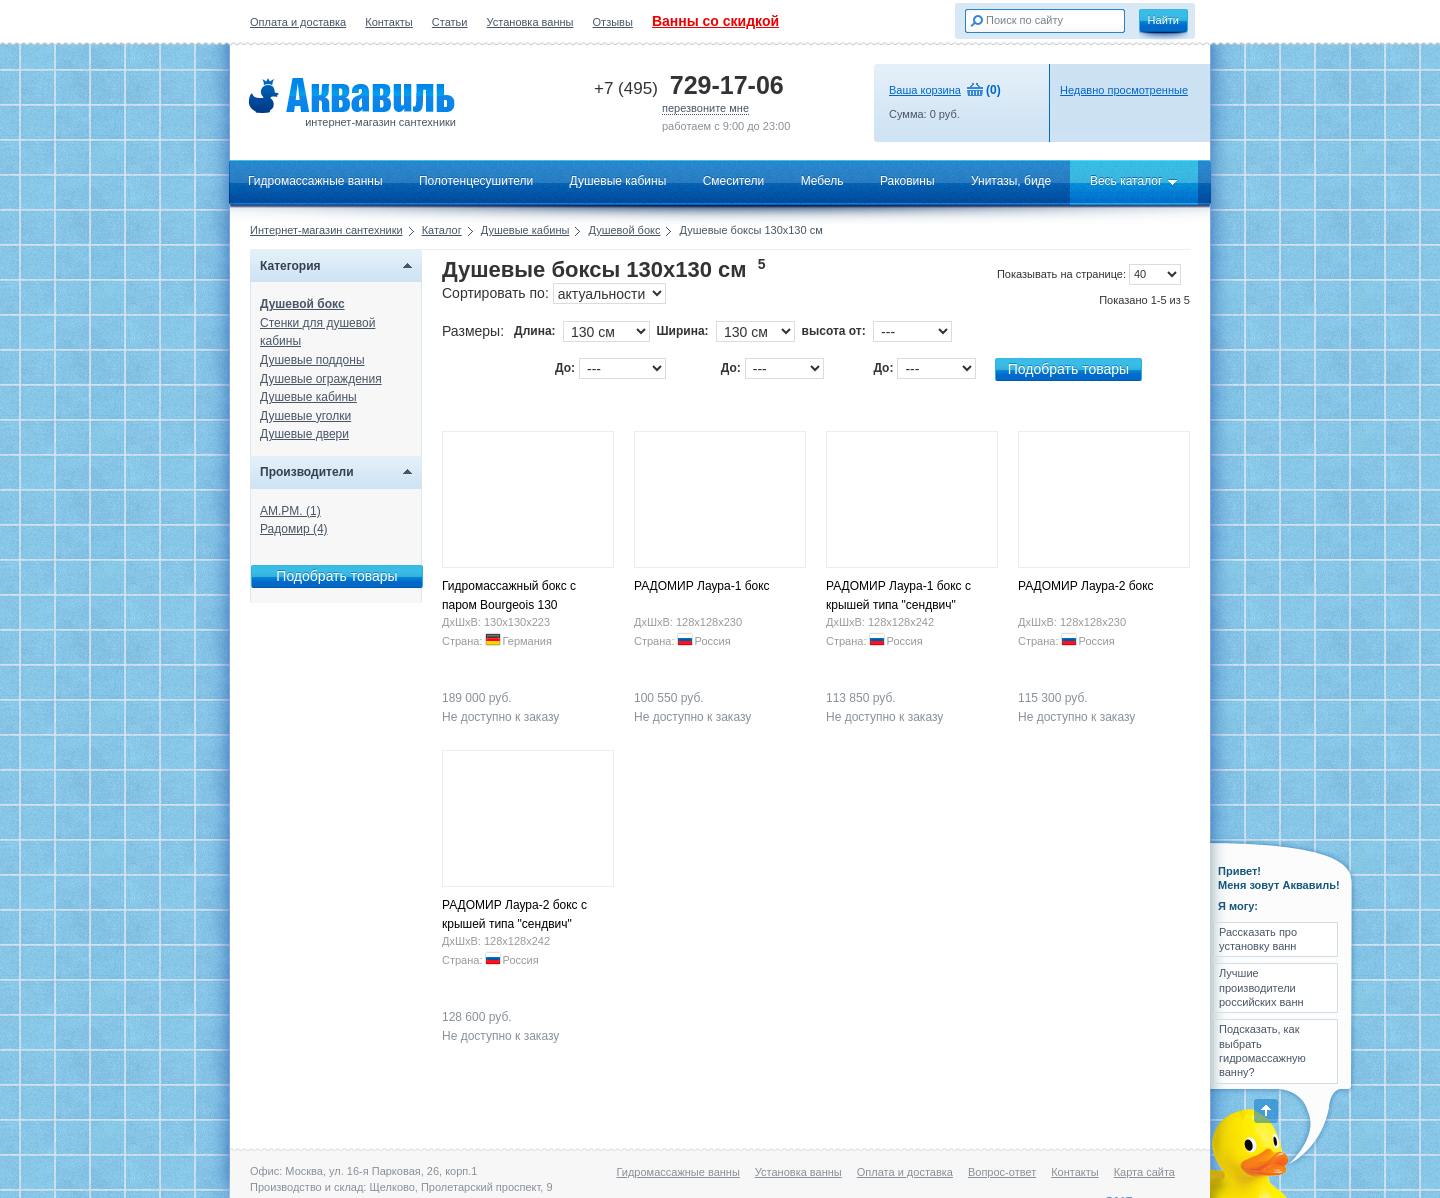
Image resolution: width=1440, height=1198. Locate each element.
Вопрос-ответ (1002, 1172)
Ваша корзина (925, 90)
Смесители (734, 181)
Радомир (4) (294, 529)
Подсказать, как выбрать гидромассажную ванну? (1262, 1050)
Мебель (822, 181)
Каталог (442, 230)
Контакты (389, 22)
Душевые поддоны (312, 360)
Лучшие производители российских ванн (1261, 987)
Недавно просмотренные (1124, 90)
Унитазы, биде (1011, 181)
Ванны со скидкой (715, 21)
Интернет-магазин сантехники (326, 230)
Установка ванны (530, 22)
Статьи (450, 22)
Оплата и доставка (298, 22)
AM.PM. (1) (290, 511)
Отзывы (613, 22)
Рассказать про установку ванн (1258, 939)
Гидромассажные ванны (315, 181)
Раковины (907, 181)
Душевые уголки (305, 416)
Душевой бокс (624, 230)
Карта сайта (1144, 1172)
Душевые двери (304, 434)
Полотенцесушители (476, 181)
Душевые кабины (618, 181)
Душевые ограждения (321, 379)
